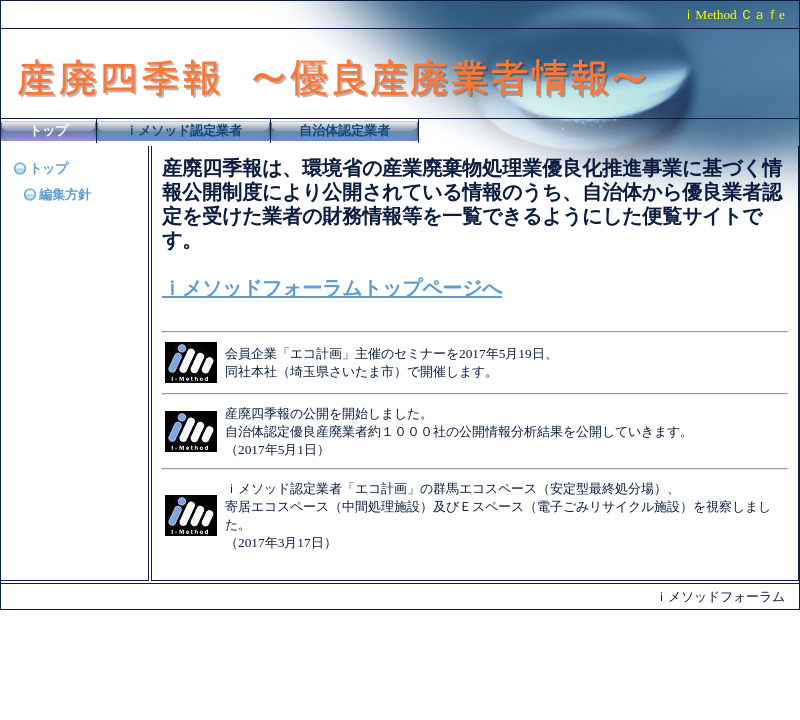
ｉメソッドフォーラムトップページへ (332, 288)
